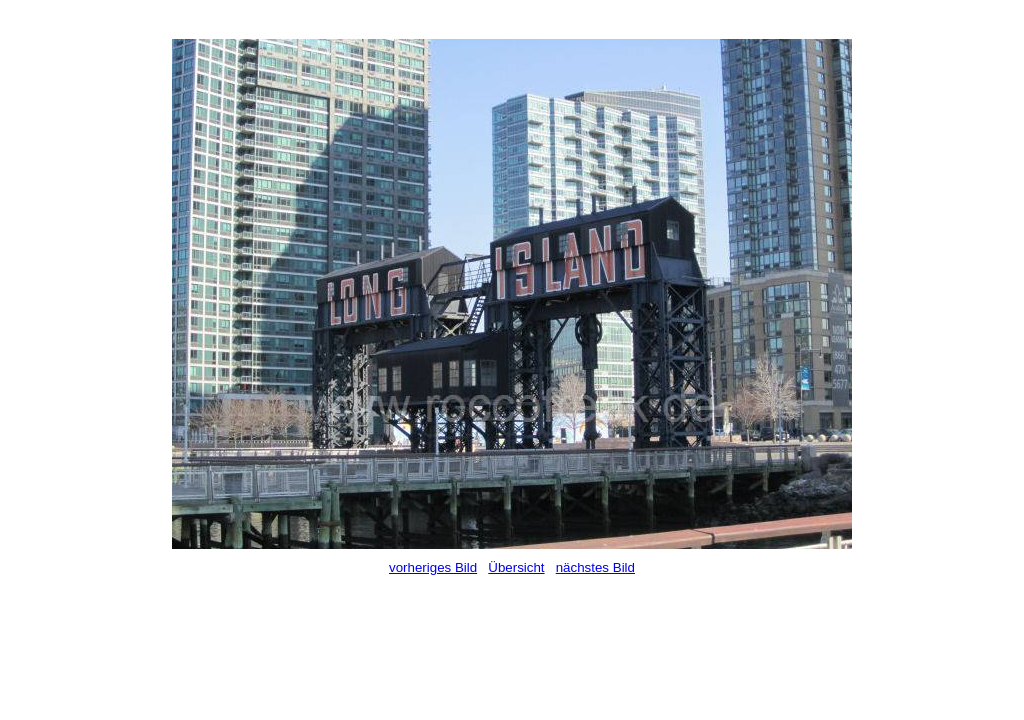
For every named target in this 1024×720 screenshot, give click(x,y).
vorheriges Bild (433, 567)
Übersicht (516, 567)
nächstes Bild (595, 567)
